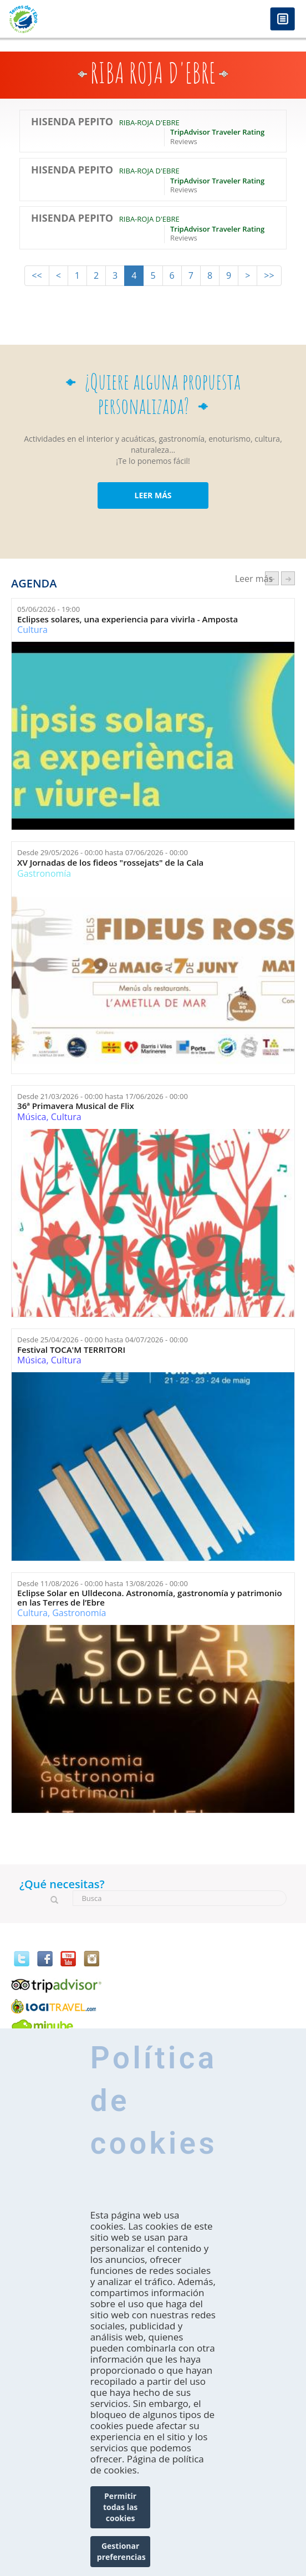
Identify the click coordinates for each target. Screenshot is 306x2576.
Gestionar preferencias (121, 2551)
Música (31, 1117)
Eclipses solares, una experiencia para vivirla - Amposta (127, 619)
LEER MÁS (152, 495)
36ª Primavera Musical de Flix (75, 1106)
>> (269, 275)
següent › (288, 578)
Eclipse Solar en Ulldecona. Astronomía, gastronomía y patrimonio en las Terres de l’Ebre (149, 1597)
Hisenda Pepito (72, 121)
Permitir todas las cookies (120, 2507)
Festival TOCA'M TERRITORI (71, 1350)
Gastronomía (44, 873)
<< (37, 275)
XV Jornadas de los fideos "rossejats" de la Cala (110, 862)
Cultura (32, 629)
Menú (282, 19)
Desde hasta (102, 852)
